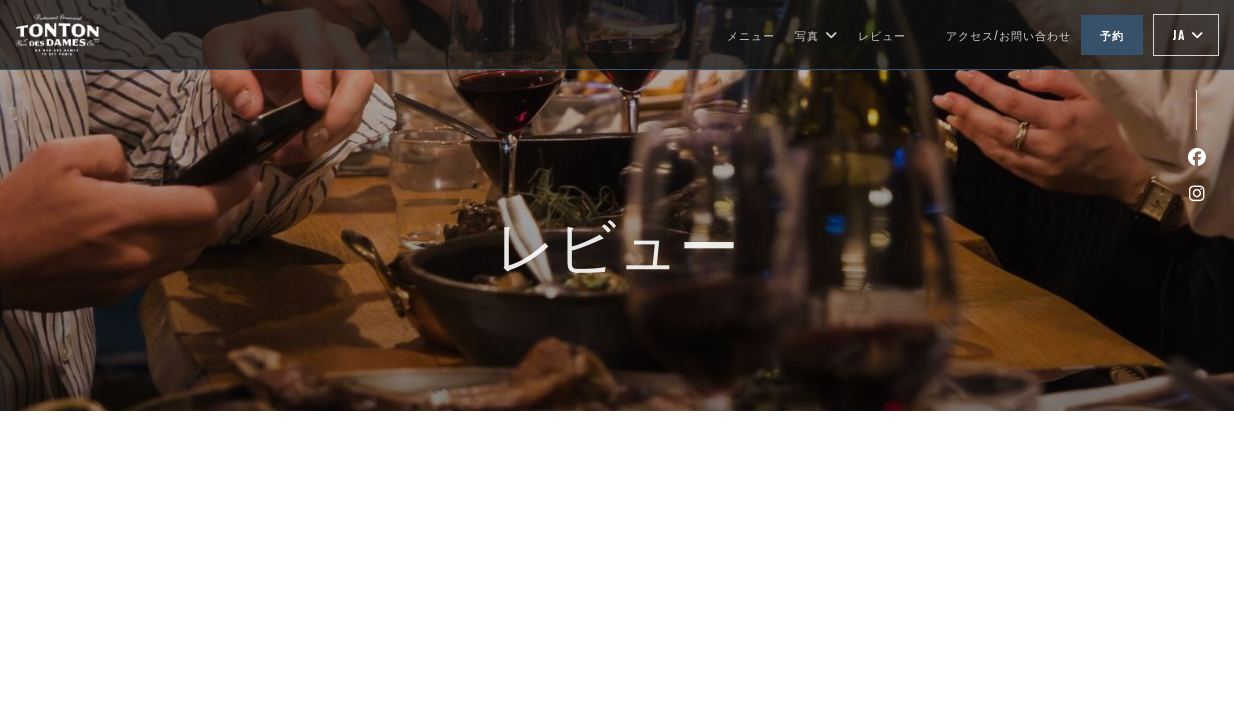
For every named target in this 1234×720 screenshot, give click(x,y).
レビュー (882, 35)
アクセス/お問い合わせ (1008, 35)
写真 (816, 35)
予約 (1112, 35)
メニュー (751, 35)
